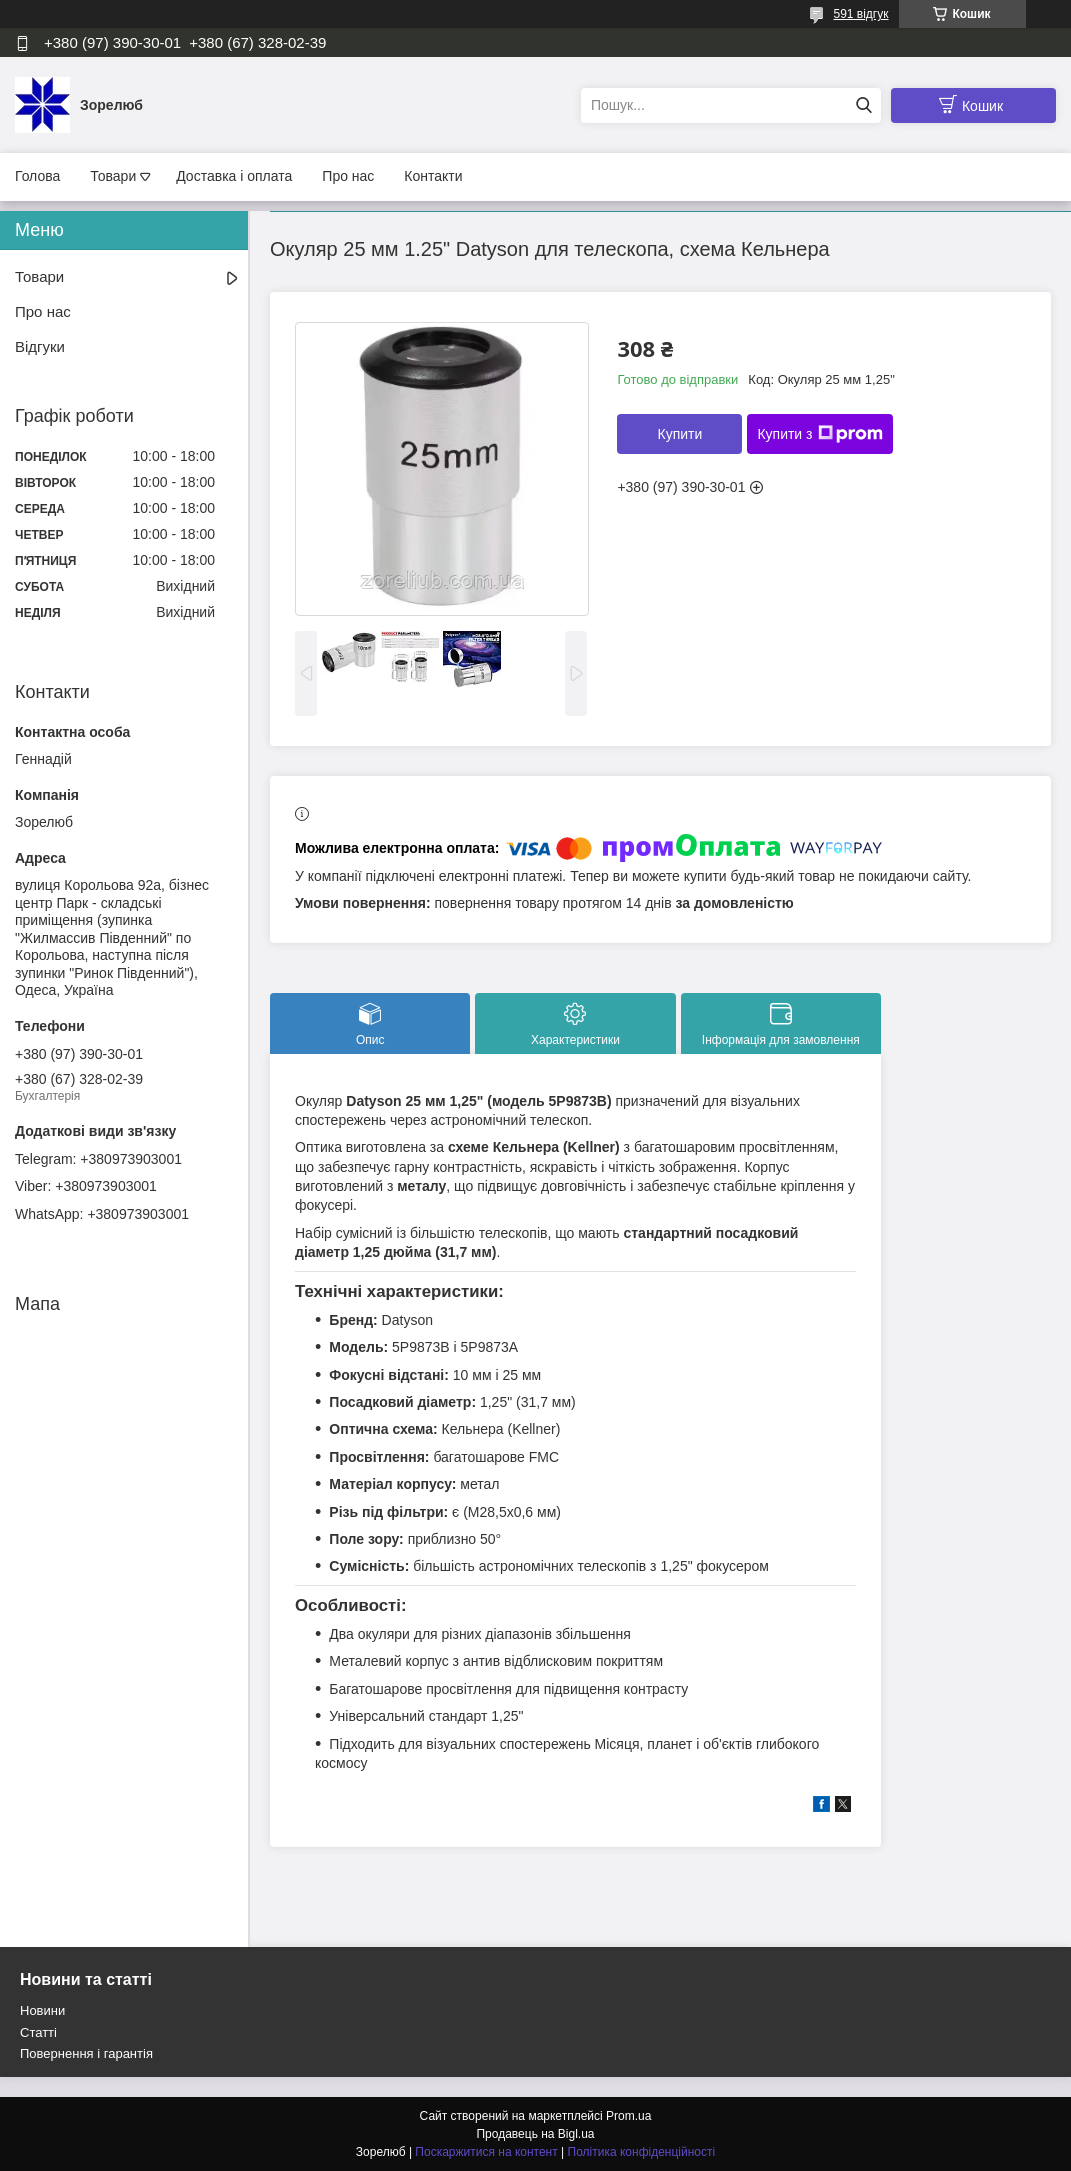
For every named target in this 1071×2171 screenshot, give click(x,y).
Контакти (433, 176)
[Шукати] (863, 105)
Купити (679, 434)
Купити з (819, 434)
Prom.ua (628, 2116)
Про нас (348, 176)
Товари (113, 176)
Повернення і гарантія (86, 2053)
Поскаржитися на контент (486, 2152)
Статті (38, 2032)
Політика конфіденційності (642, 2152)
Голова (37, 176)
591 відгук (860, 14)
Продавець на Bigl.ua (535, 2134)
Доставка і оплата (234, 176)
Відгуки (40, 346)
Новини (42, 2010)
